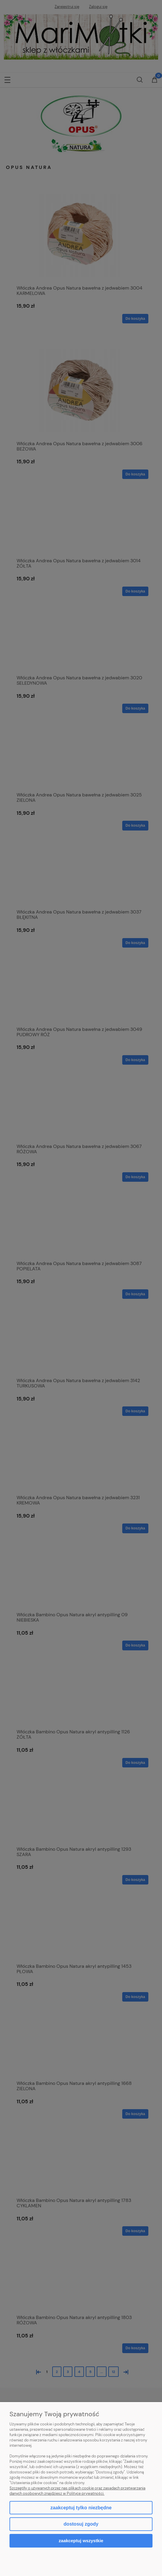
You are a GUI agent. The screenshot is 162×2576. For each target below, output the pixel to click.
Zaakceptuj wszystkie (81, 2540)
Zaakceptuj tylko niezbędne (81, 2507)
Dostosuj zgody (80, 2524)
